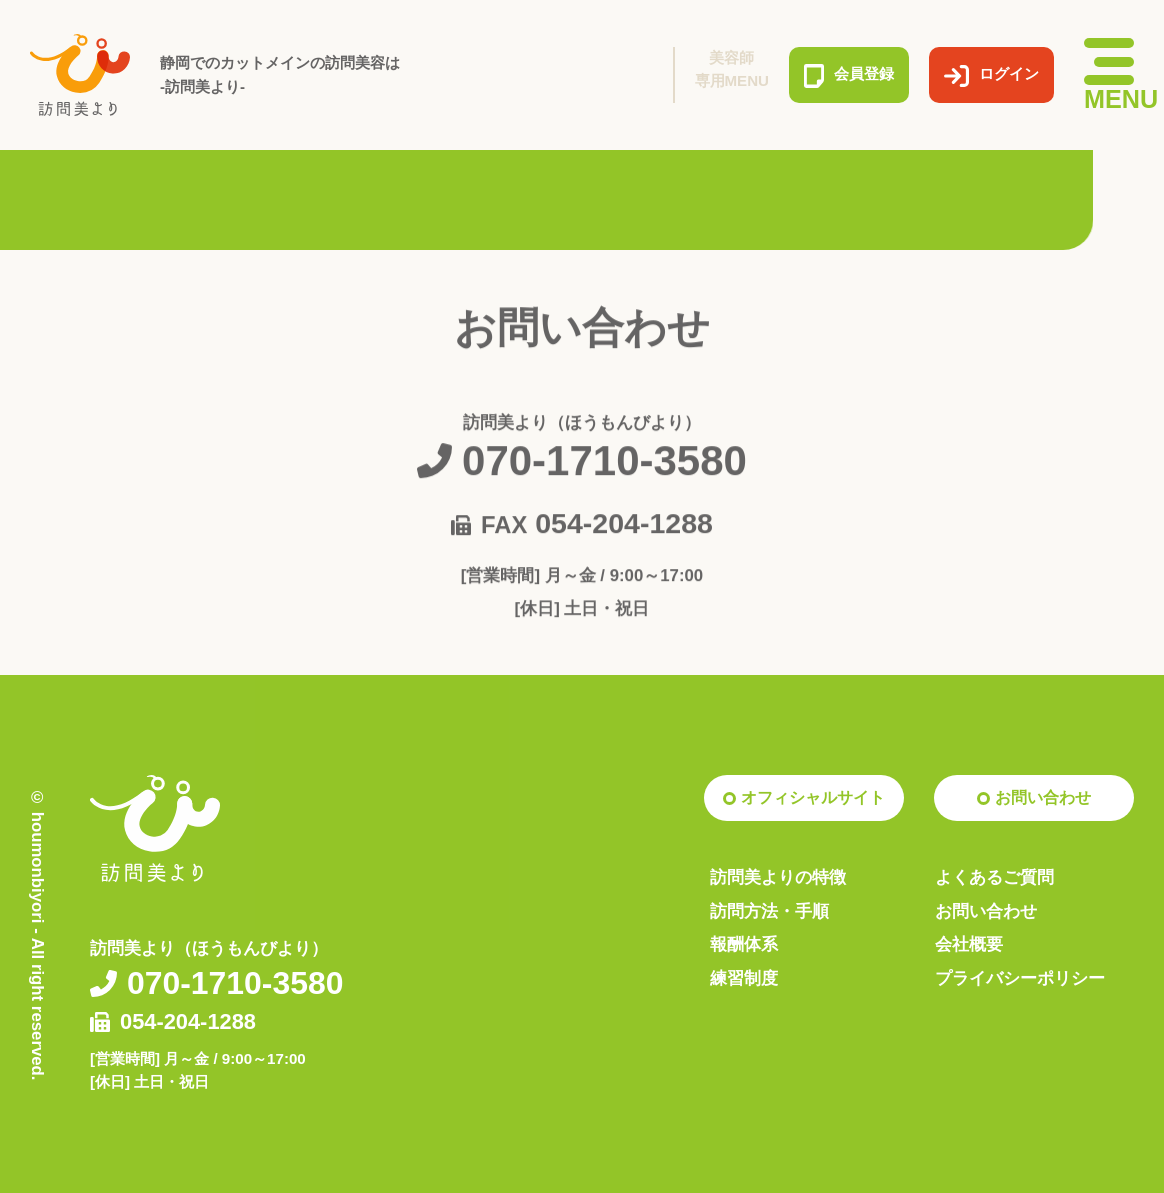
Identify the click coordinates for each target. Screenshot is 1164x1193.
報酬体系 (744, 944)
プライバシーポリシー (1020, 978)
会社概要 (969, 944)
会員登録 (849, 75)
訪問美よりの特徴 (778, 877)
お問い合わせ (1043, 797)
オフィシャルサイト (813, 797)
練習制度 (744, 978)
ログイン (991, 75)
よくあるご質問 (994, 877)
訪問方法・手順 (769, 911)
